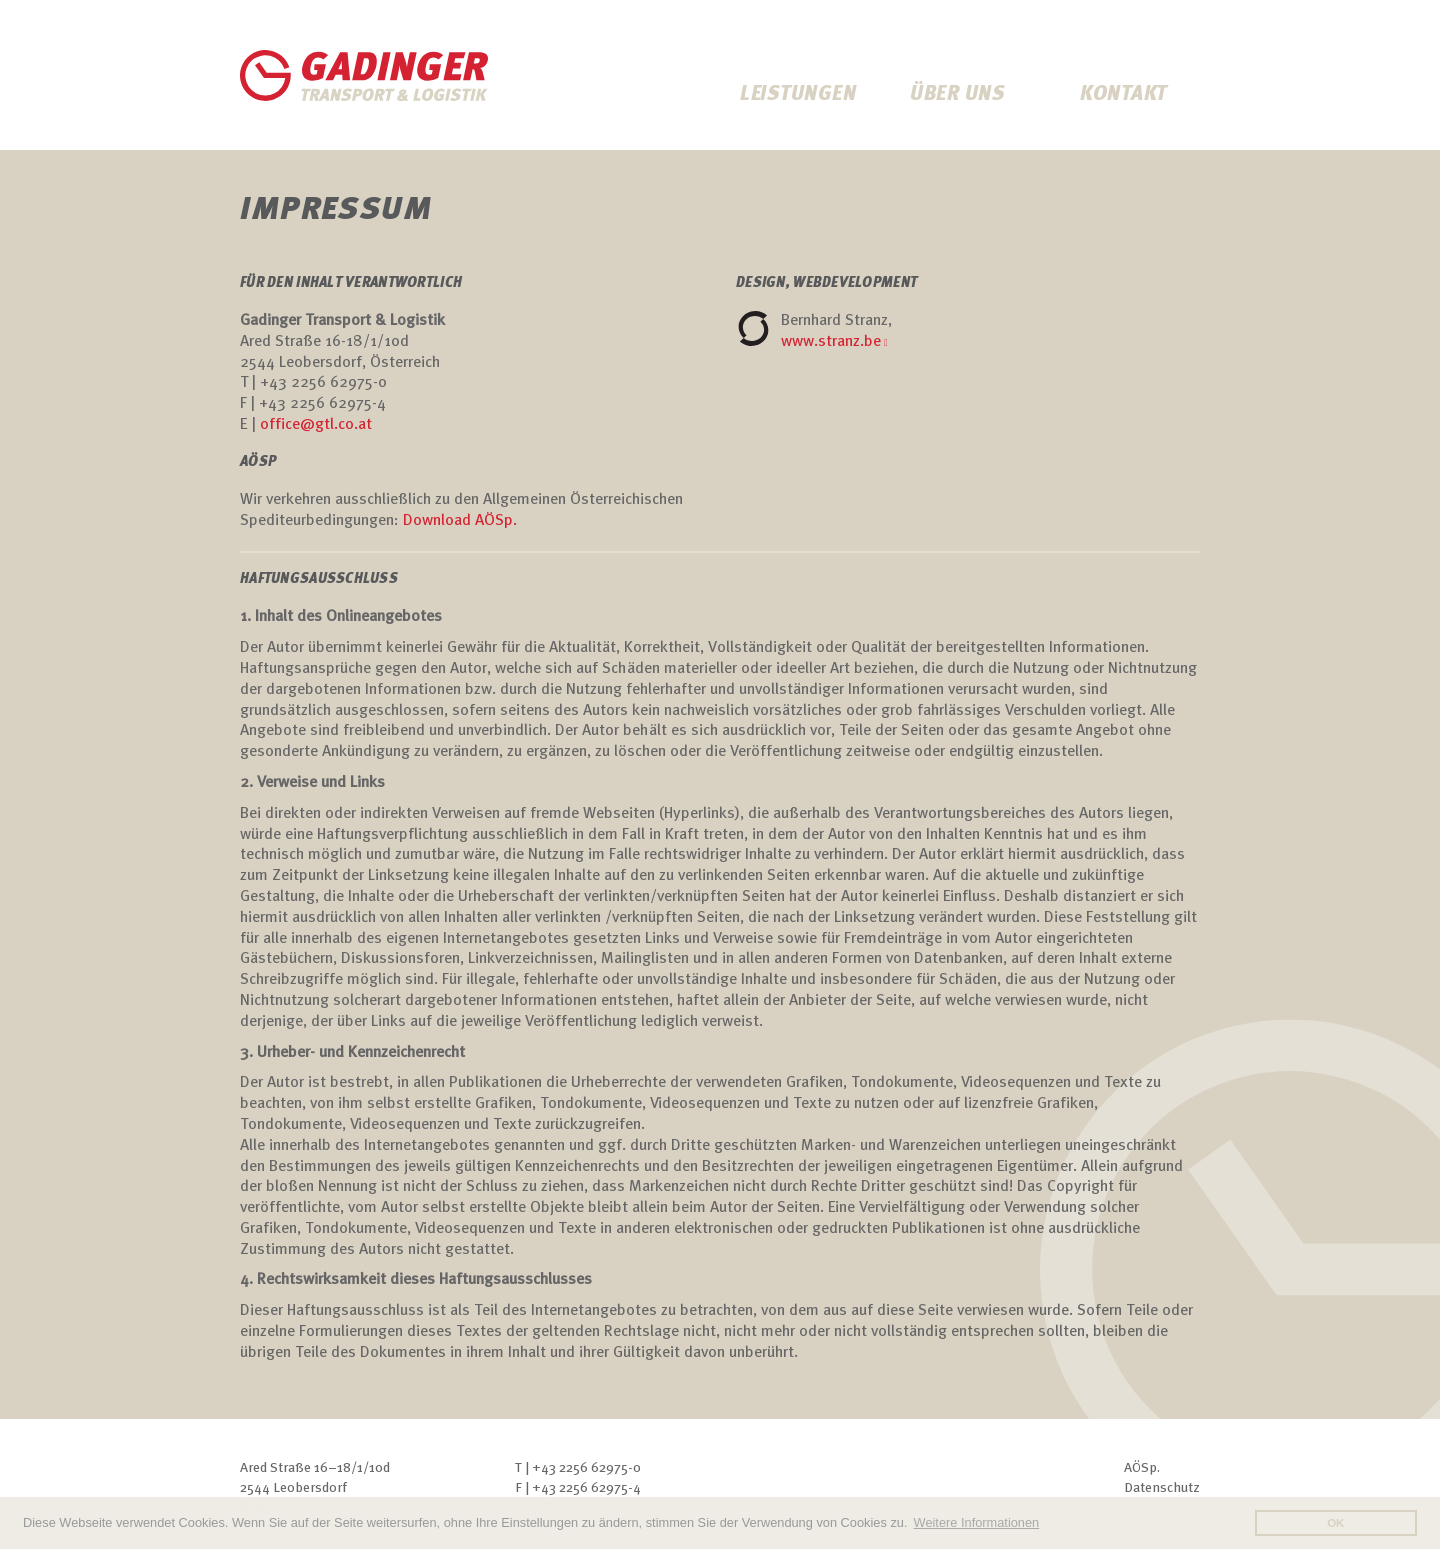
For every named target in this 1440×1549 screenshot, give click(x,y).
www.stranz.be (831, 342)
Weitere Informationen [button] (977, 1522)
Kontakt (1123, 95)
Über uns (957, 95)
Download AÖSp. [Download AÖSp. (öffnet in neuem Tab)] (460, 521)
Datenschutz (1162, 1488)
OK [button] (1335, 1523)
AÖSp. (1142, 1468)
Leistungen (798, 95)
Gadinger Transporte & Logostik (365, 75)
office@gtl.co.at (316, 425)
